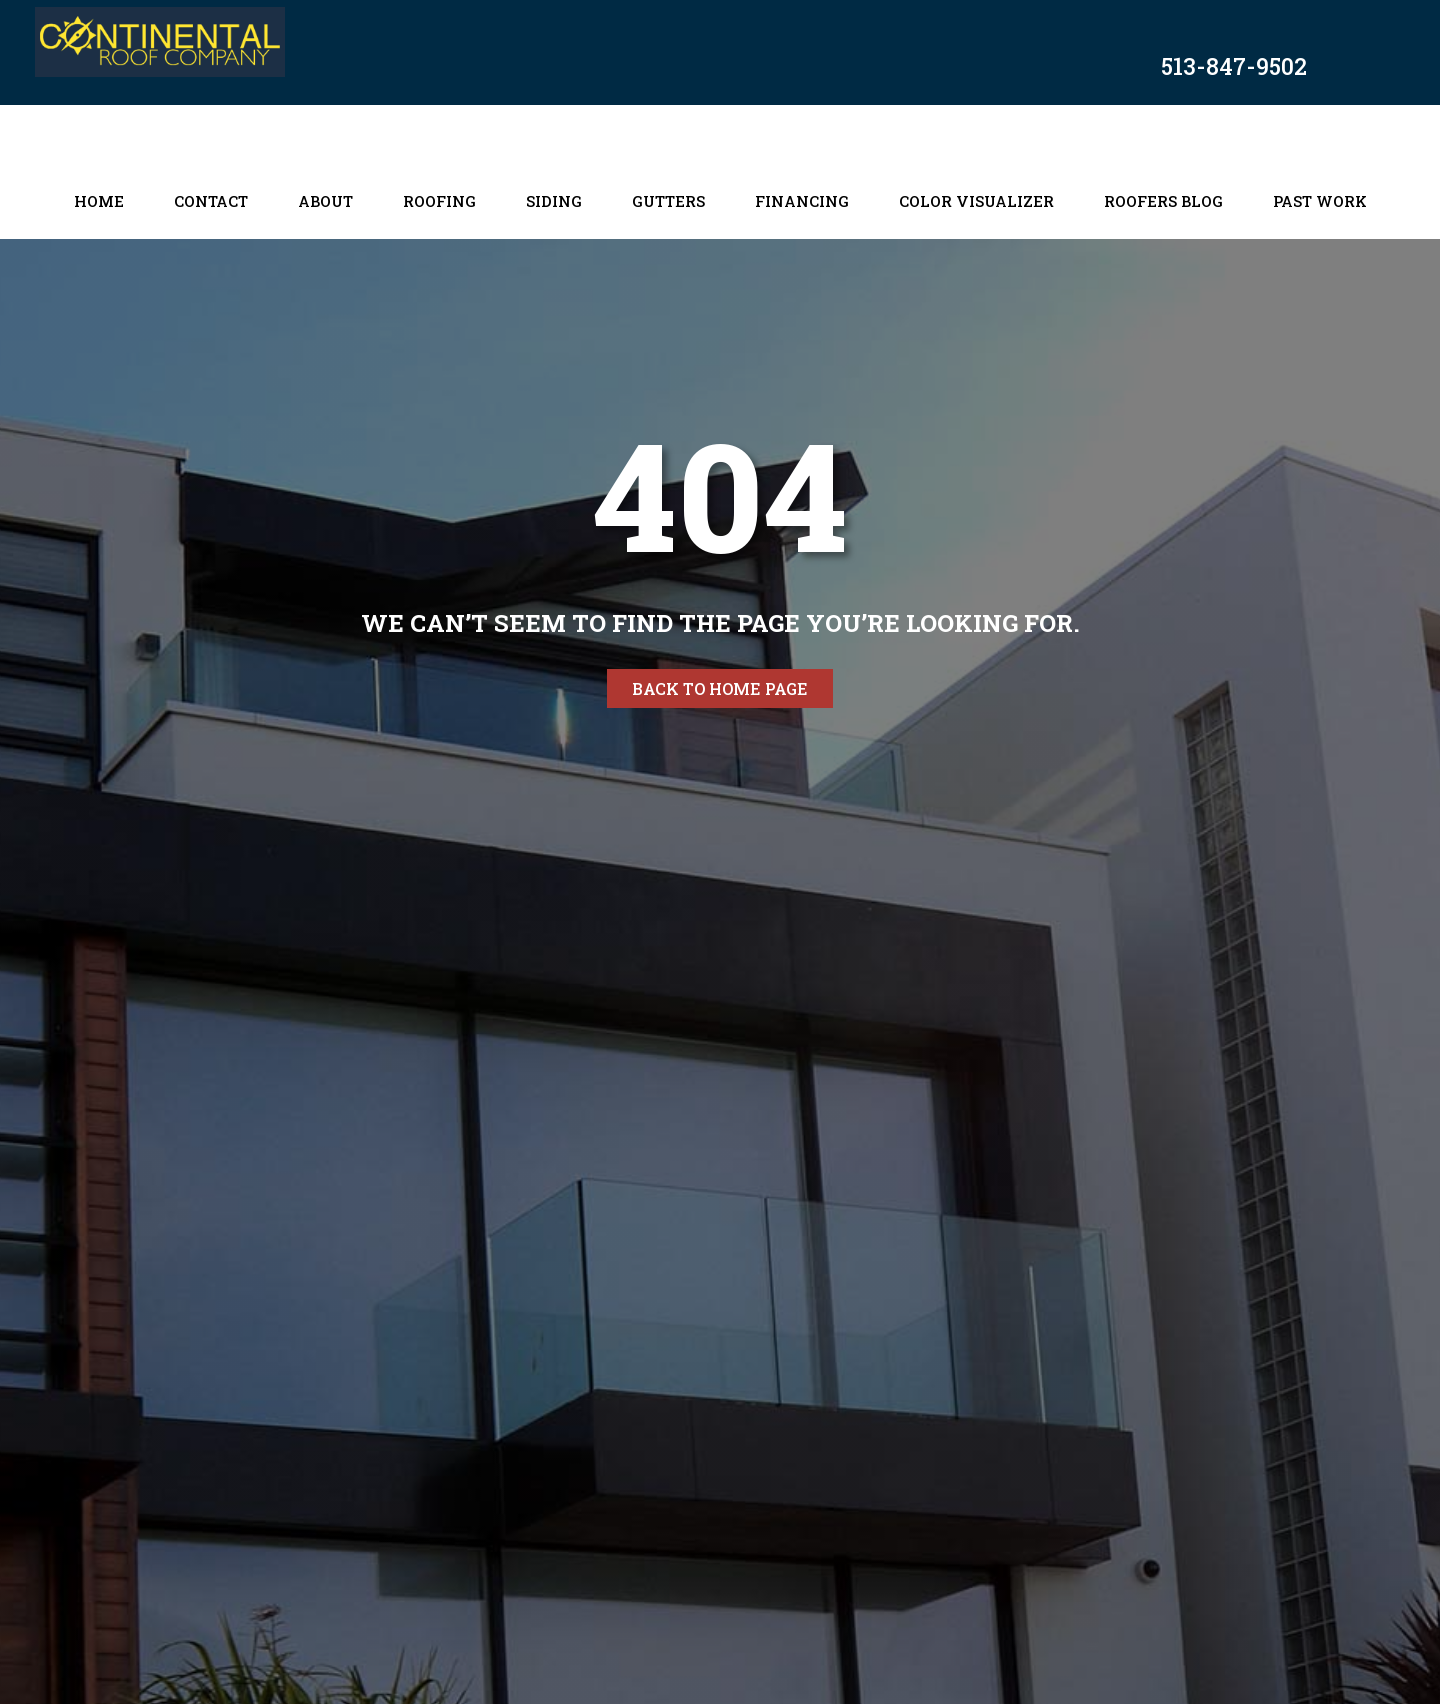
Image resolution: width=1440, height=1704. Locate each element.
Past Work (1320, 201)
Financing (802, 201)
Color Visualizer (976, 201)
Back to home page (720, 688)
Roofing (439, 201)
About (325, 201)
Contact (211, 201)
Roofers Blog (1163, 201)
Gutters (668, 201)
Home (99, 201)
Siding (554, 201)
